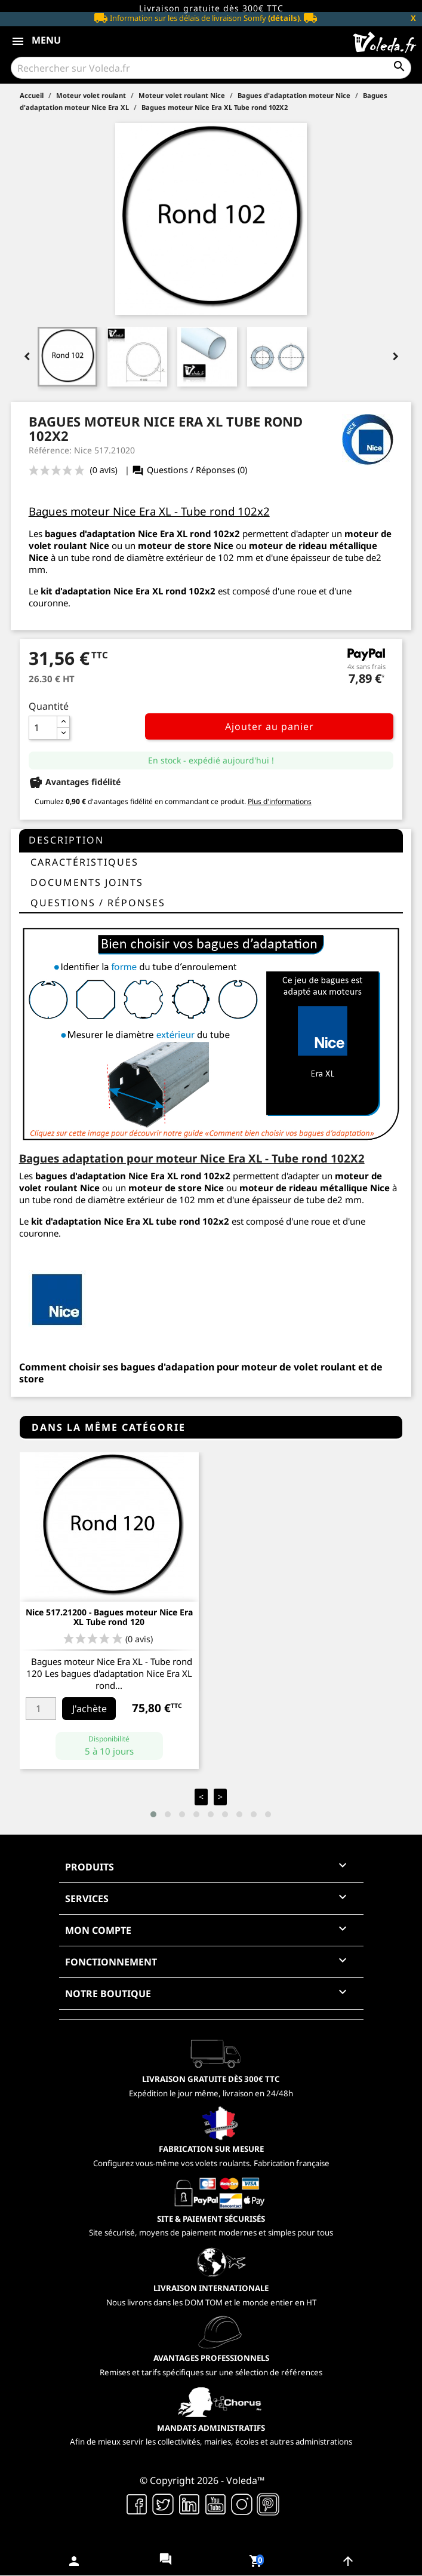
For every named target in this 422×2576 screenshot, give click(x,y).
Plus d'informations (280, 801)
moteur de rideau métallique (313, 545)
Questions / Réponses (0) (189, 470)
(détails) (284, 18)
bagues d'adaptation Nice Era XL (116, 533)
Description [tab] (66, 840)
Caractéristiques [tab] (84, 862)
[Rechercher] (211, 68)
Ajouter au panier (269, 726)
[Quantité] (43, 728)
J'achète (89, 1708)
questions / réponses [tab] (97, 902)
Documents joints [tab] (86, 882)
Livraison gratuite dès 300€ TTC (211, 8)
